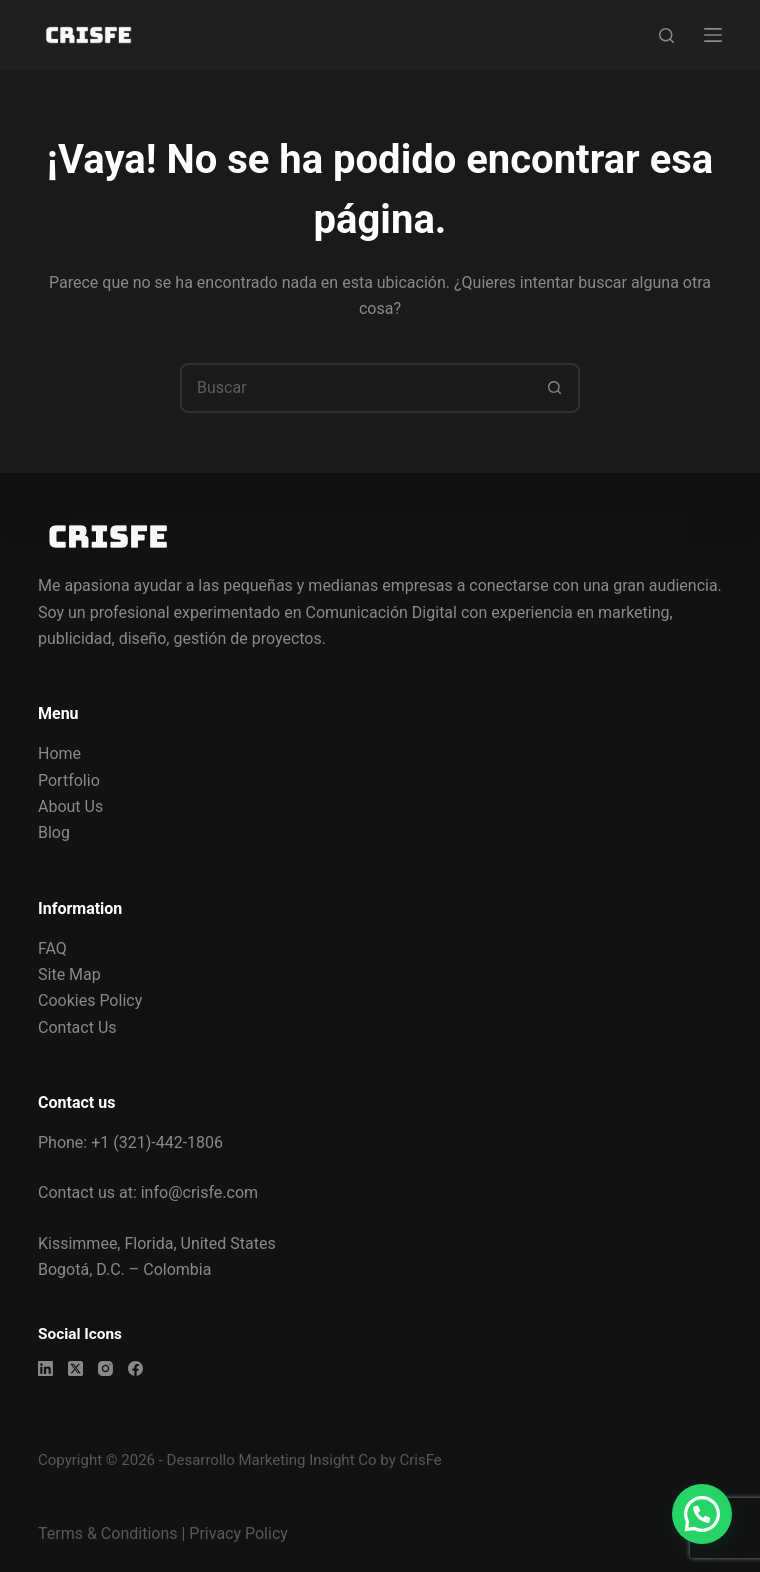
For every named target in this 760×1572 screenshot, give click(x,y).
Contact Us (77, 1027)
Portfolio (69, 780)
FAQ (52, 948)
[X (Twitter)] (75, 1368)
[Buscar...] (355, 388)
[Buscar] (666, 35)
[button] (702, 1514)
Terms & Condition (103, 1533)
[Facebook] (135, 1368)
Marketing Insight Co (307, 1460)
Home (59, 753)
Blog (54, 832)
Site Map (69, 974)
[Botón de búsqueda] (555, 388)
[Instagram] (105, 1368)
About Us (70, 806)
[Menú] (713, 35)
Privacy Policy (238, 1533)
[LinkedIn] (45, 1368)
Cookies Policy (90, 1000)
